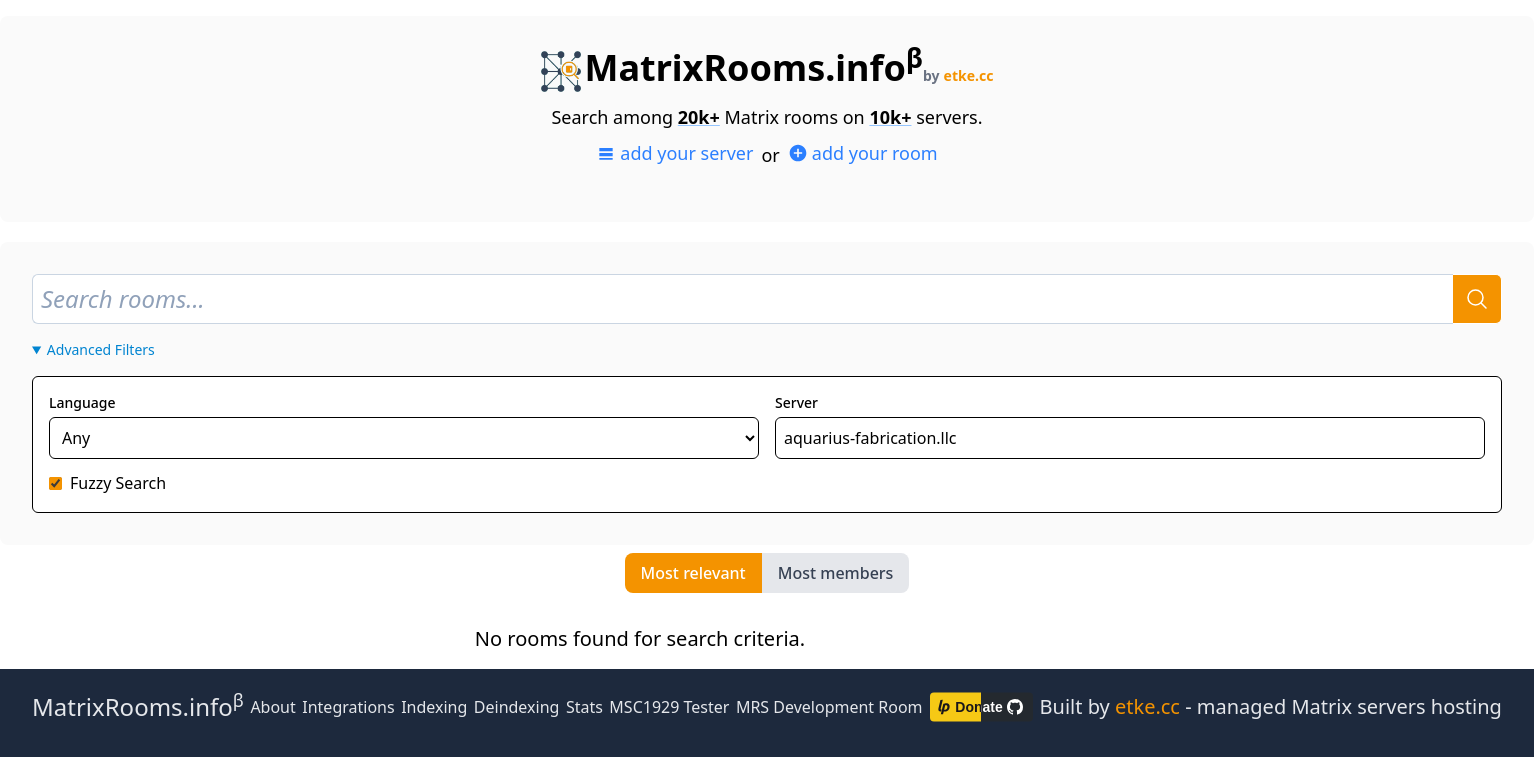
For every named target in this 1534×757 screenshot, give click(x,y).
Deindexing (517, 707)
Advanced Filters (101, 349)
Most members (836, 573)
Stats (584, 707)
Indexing (434, 707)
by (958, 75)
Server (796, 402)
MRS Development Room (829, 707)
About (272, 707)
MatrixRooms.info (732, 67)
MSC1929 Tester (669, 707)
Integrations (348, 707)
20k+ (699, 117)
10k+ (890, 117)
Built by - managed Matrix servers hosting (1271, 706)
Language (82, 402)
